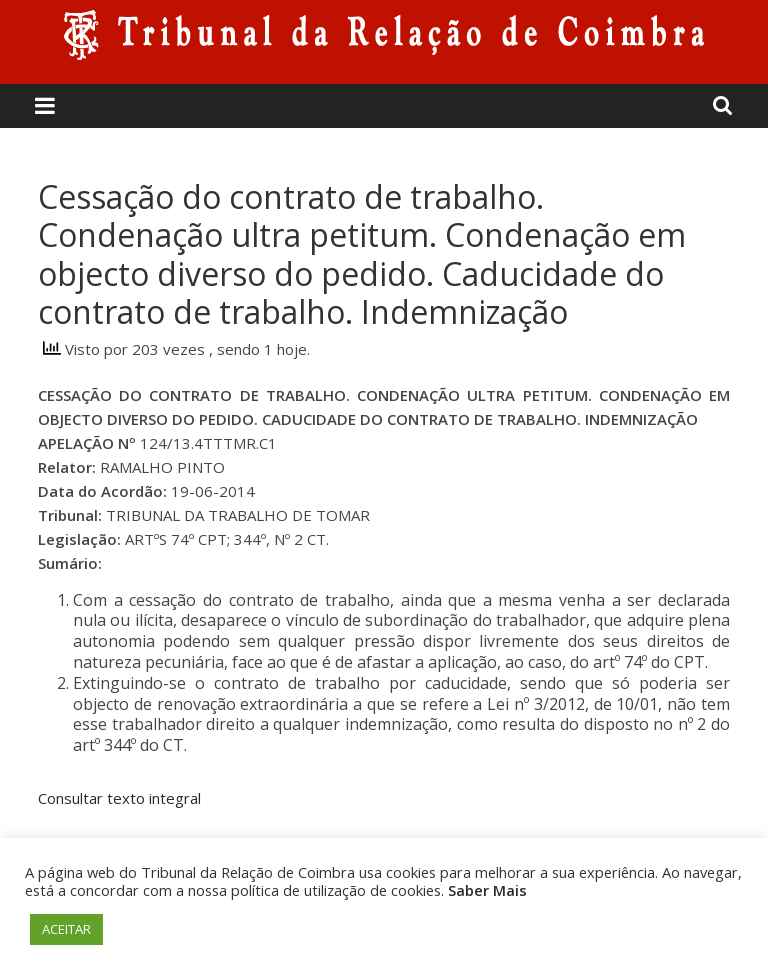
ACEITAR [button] (66, 929)
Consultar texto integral (119, 798)
